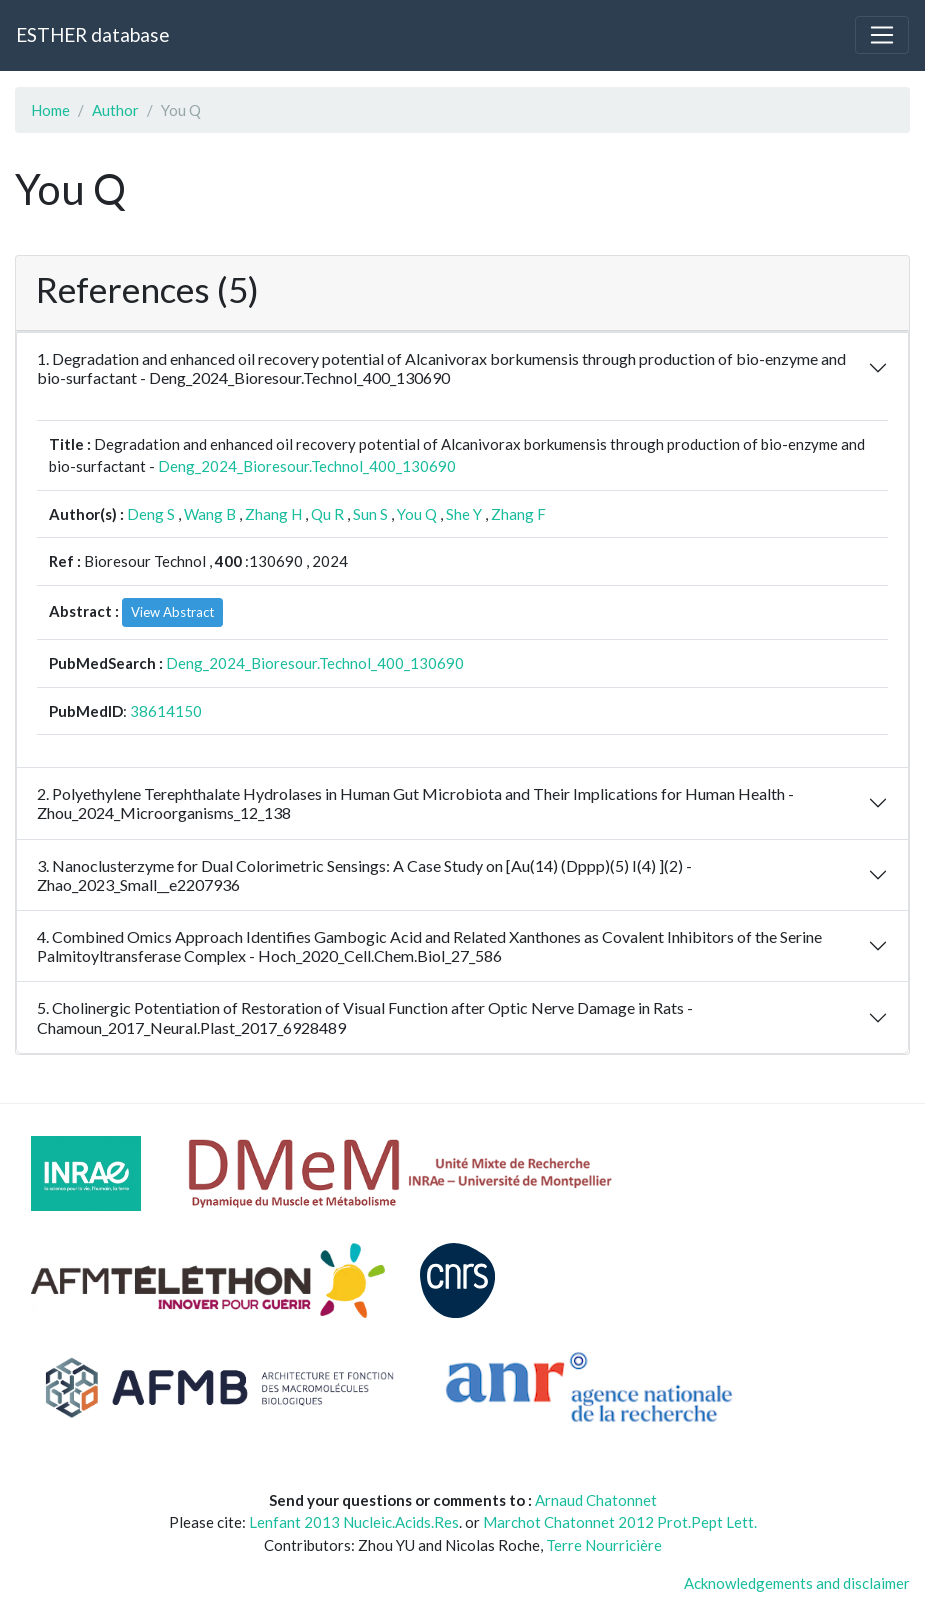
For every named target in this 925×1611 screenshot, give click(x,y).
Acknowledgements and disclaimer (797, 1583)
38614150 (166, 711)
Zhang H (273, 514)
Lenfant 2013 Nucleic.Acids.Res (354, 1522)
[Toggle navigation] (882, 35)
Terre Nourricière (604, 1545)
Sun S (370, 514)
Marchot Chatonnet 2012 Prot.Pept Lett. (620, 1522)
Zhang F (518, 514)
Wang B (210, 514)
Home (50, 110)
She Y (464, 514)
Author (115, 110)
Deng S (151, 514)
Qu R (327, 514)
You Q (417, 514)
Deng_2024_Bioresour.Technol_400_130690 (307, 466)
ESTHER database (92, 34)
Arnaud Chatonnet (596, 1500)
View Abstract (172, 612)
